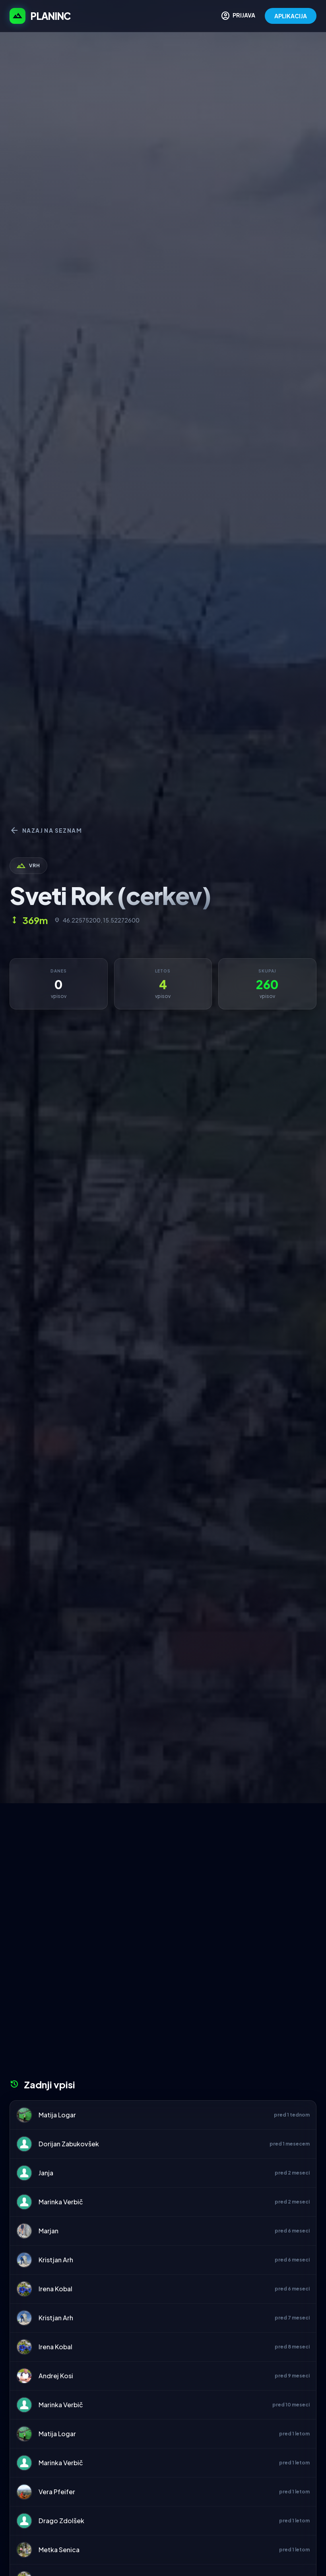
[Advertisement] (163, 1862)
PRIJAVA (238, 16)
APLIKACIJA (290, 15)
